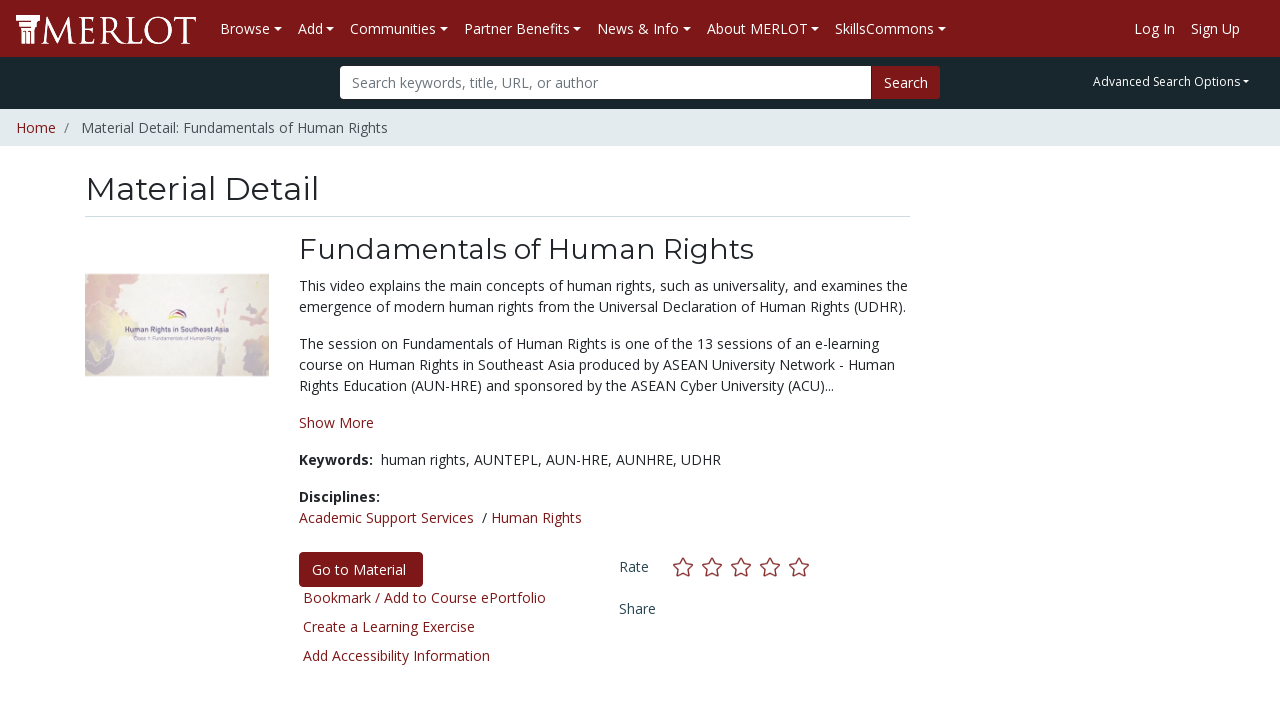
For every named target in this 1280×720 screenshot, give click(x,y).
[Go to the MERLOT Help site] (1256, 29)
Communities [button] (393, 28)
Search (906, 82)
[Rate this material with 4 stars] (774, 566)
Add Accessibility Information (396, 655)
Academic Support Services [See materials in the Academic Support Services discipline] (386, 517)
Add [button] (310, 28)
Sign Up (1215, 28)
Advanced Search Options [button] (1166, 81)
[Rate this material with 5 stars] (801, 566)
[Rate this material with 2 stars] (716, 566)
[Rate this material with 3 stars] (745, 566)
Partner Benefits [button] (517, 28)
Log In (1154, 28)
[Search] (605, 82)
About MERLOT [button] (757, 28)
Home (36, 127)
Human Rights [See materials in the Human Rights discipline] (536, 517)
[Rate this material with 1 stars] (687, 566)
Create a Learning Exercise (389, 626)
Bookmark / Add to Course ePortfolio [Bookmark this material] (424, 597)
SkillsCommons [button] (884, 28)
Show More (336, 422)
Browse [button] (245, 28)
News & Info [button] (638, 28)
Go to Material (361, 569)
